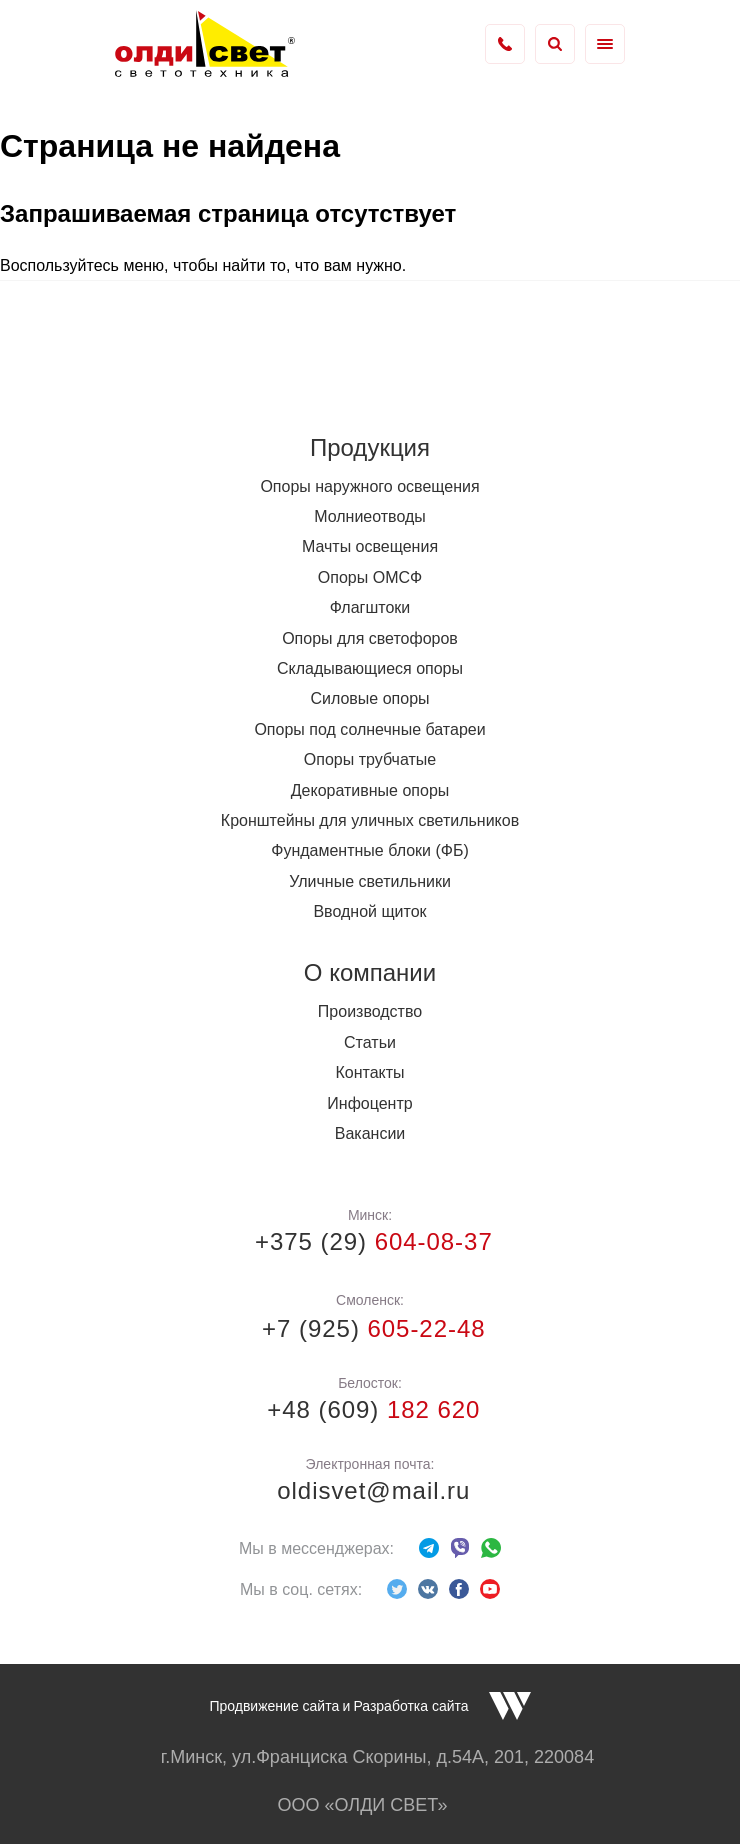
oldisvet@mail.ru (370, 1490)
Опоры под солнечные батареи (369, 729)
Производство (370, 1011)
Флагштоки (370, 607)
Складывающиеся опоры (370, 668)
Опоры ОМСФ (370, 577)
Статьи (370, 1042)
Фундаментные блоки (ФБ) (370, 850)
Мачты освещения (370, 546)
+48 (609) (370, 1409)
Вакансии (370, 1133)
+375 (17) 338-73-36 (505, 44)
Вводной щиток (369, 911)
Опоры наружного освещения (369, 486)
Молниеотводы (370, 516)
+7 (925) (369, 1328)
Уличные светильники (370, 881)
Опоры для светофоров (370, 638)
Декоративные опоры (370, 790)
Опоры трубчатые (370, 759)
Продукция (370, 447)
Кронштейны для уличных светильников (370, 820)
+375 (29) (369, 1241)
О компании (370, 972)
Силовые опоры (369, 698)
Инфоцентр (369, 1103)
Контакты (369, 1072)
